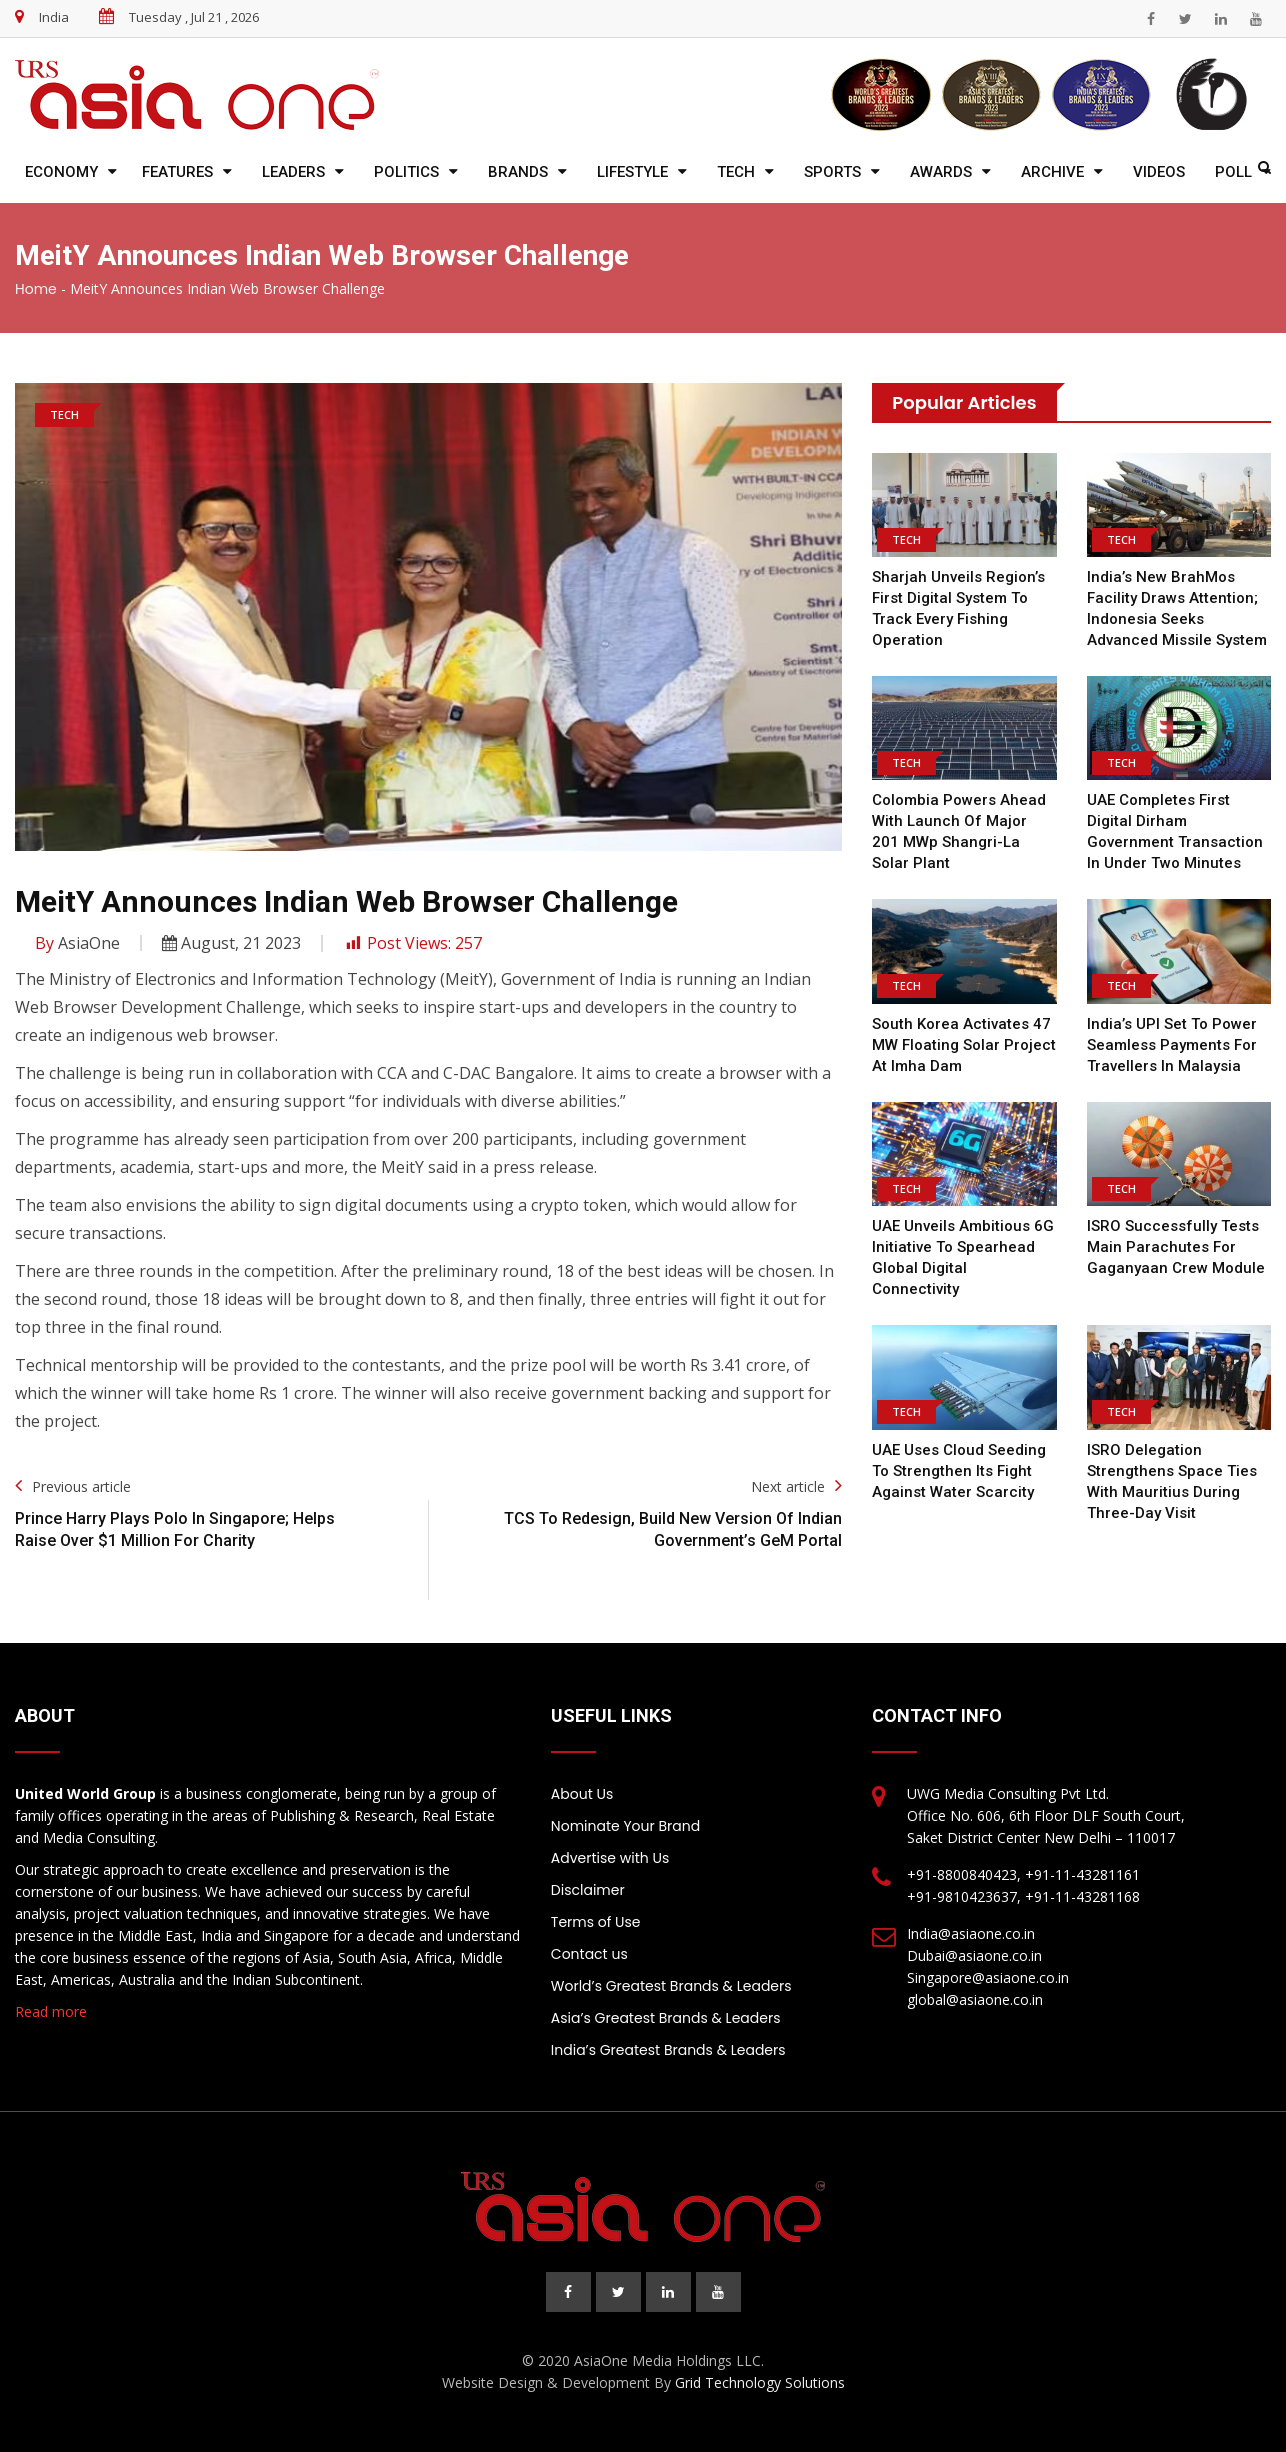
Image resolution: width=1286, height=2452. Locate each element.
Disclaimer (588, 1890)
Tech (736, 172)
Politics (406, 172)
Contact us (589, 1954)
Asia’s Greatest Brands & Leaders (666, 2018)
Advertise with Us (610, 1858)
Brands (518, 172)
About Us (582, 1794)
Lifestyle (632, 172)
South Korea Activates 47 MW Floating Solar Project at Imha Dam (964, 1045)
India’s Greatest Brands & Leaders (668, 2050)
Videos (1159, 172)
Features (177, 172)
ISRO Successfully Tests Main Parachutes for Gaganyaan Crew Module (1176, 1247)
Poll (1233, 172)
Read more (51, 2011)
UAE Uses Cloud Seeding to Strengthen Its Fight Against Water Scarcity (959, 1471)
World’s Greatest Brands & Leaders (671, 1986)
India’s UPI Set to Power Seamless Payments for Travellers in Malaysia (1172, 1045)
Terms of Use (596, 1922)
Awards (941, 172)
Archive (1052, 172)
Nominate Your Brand (625, 1826)
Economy (61, 172)
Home (36, 289)
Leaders (293, 172)
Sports (832, 172)
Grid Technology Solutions (760, 2382)
